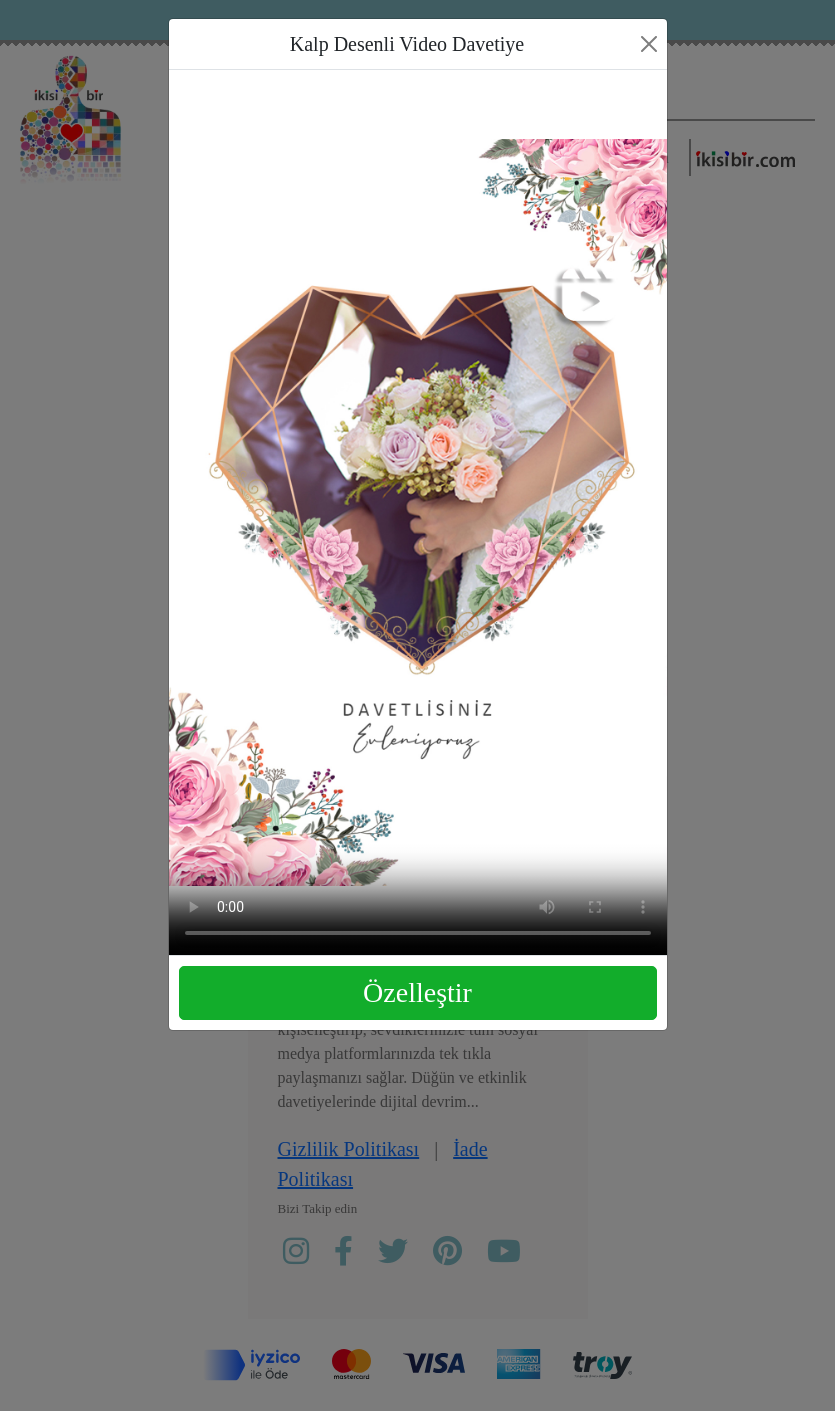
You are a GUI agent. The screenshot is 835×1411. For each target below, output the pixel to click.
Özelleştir (417, 992)
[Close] (649, 44)
